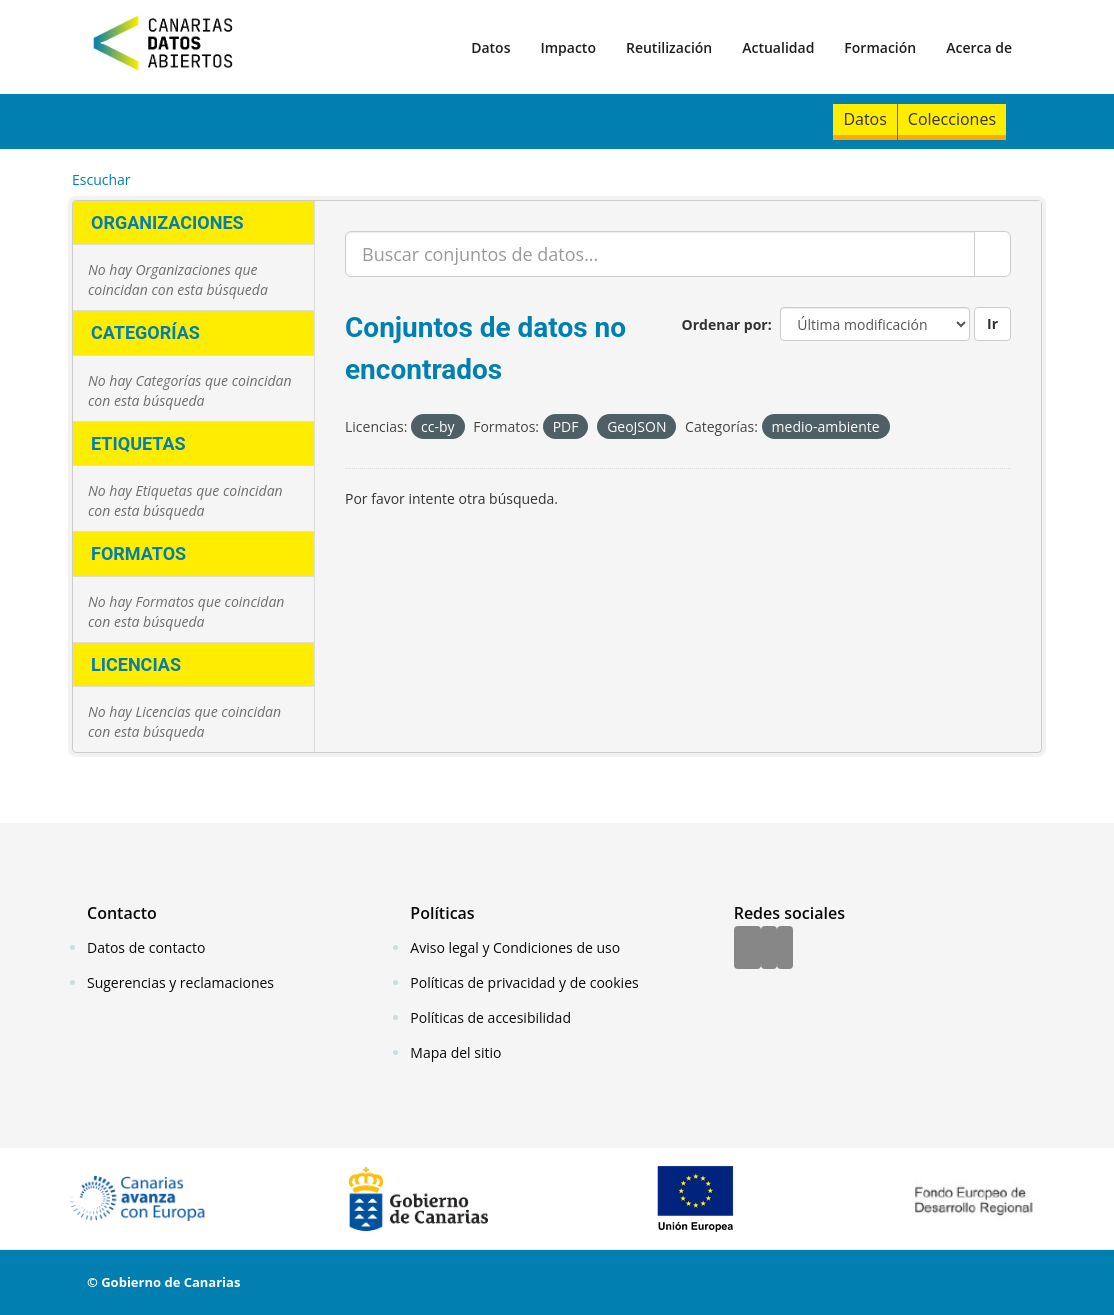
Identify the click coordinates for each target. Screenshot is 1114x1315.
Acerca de (979, 47)
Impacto (568, 47)
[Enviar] (992, 254)
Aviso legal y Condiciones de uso (515, 947)
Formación (880, 47)
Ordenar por (725, 324)
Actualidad (778, 47)
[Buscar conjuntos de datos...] (660, 254)
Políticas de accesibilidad (490, 1017)
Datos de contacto (146, 947)
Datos (490, 47)
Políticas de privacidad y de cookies (524, 982)
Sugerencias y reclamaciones (180, 982)
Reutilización (669, 47)
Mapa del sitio (455, 1052)
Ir (992, 323)
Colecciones (952, 119)
